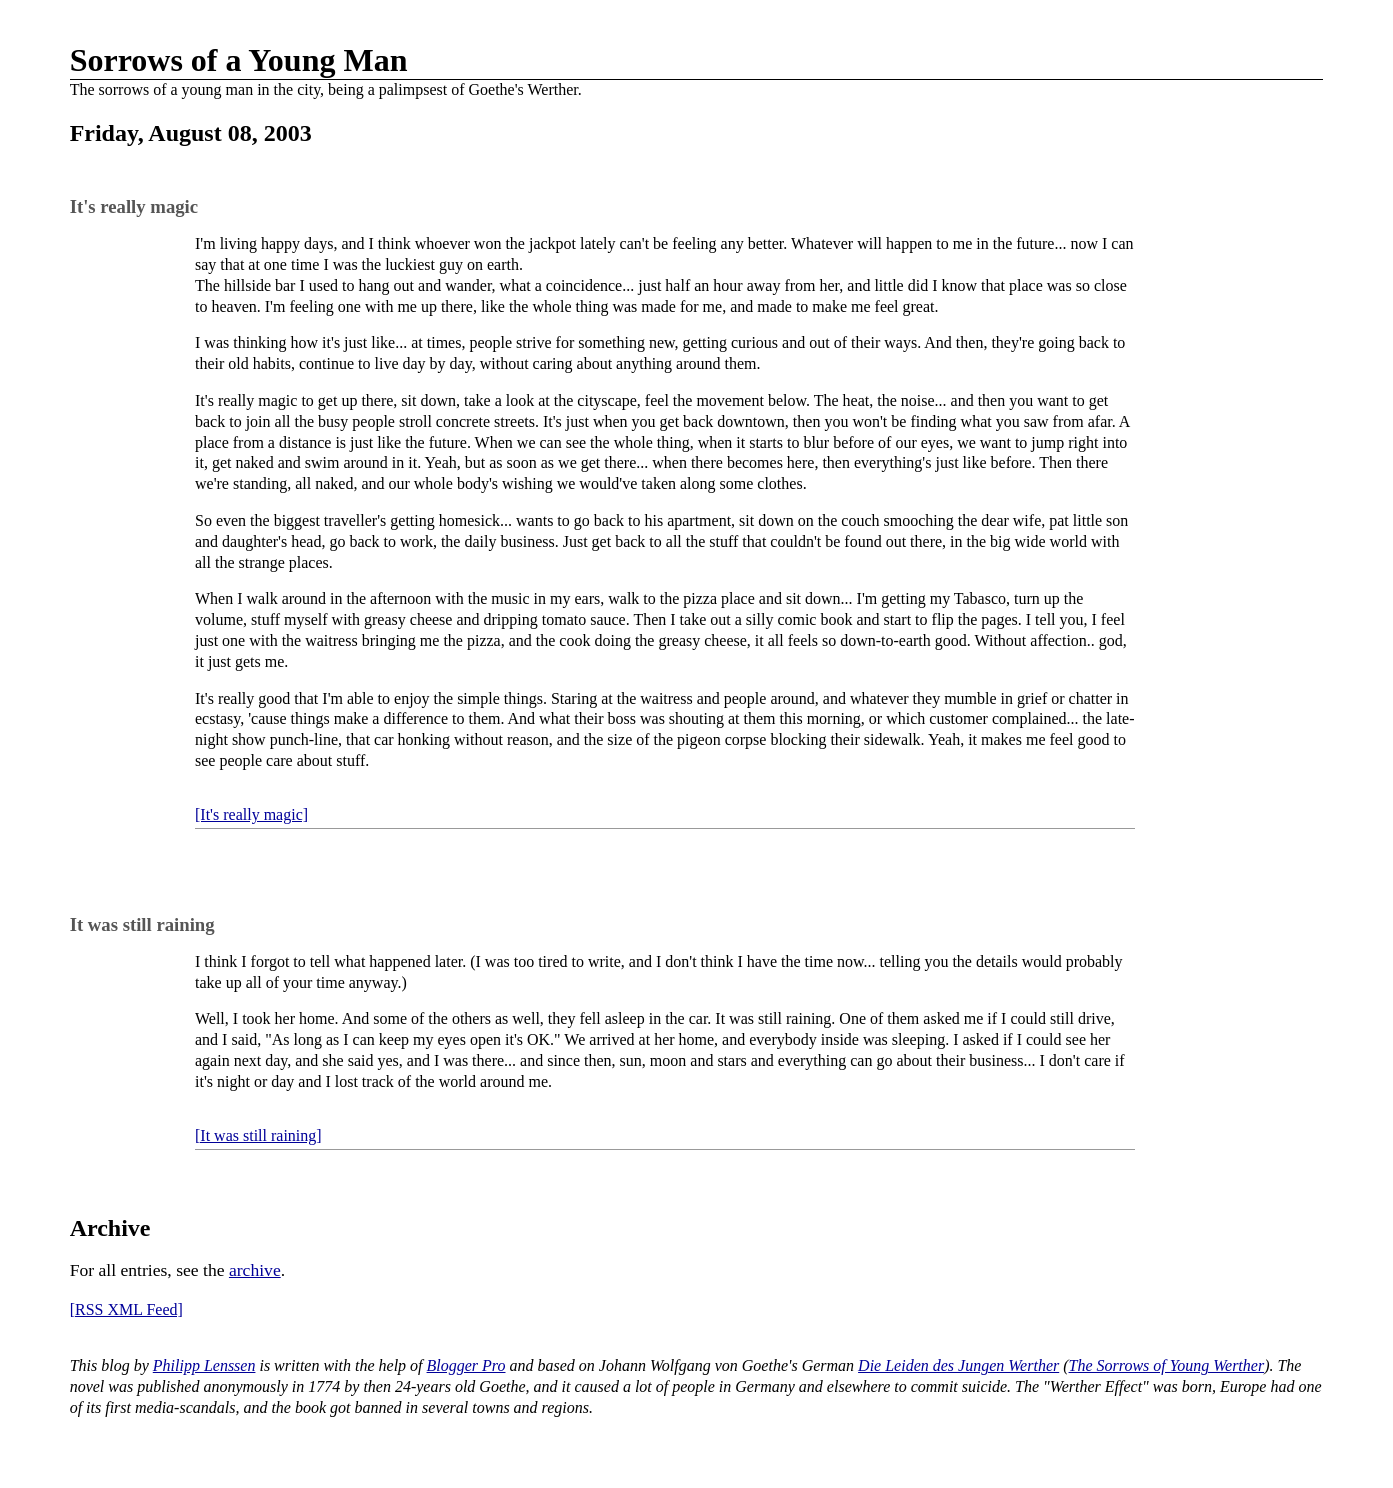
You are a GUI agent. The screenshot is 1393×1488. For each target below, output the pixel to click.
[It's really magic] (251, 814)
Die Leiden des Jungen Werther (958, 1365)
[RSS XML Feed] (126, 1309)
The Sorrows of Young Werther (1167, 1365)
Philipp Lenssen (204, 1365)
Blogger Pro (466, 1365)
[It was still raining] (258, 1135)
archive (255, 1270)
